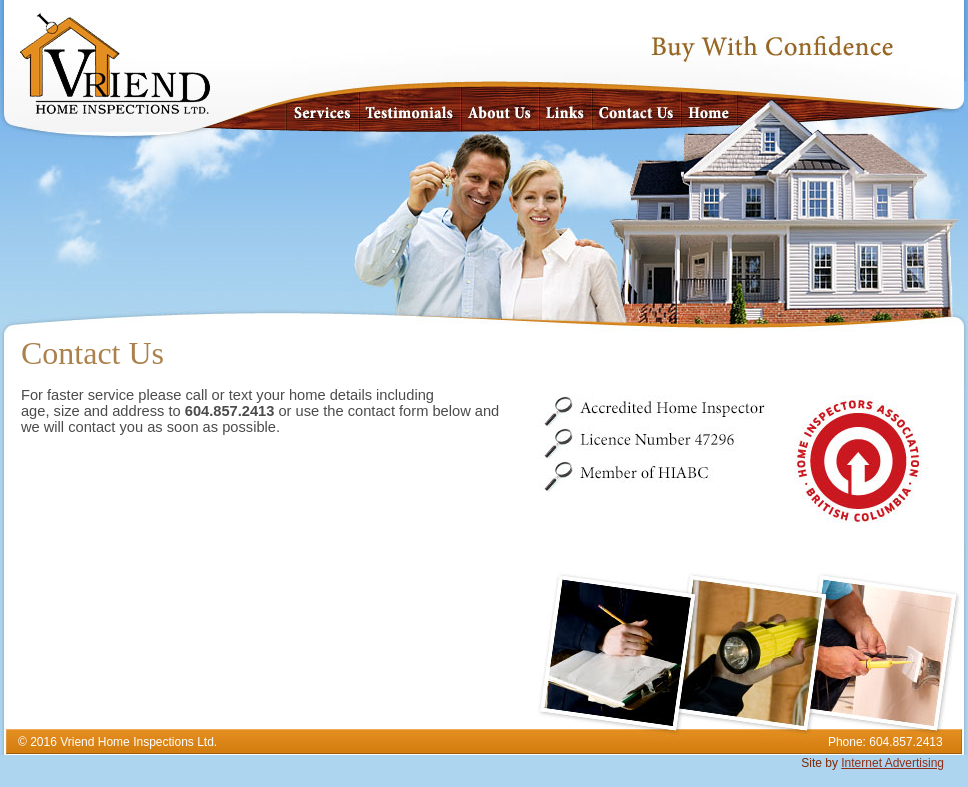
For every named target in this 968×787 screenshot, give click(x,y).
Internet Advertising (892, 763)
